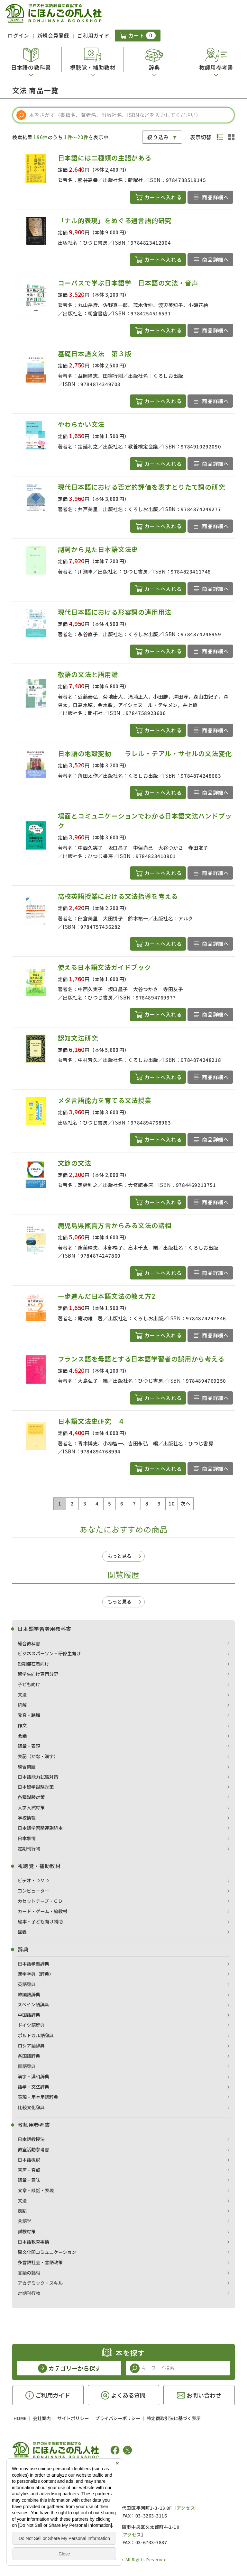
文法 (22, 1694)
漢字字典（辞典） (36, 1974)
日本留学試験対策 (36, 1787)
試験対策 (27, 2231)
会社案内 (42, 2418)
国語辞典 (27, 2066)
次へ (185, 1503)
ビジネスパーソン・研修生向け (49, 1653)
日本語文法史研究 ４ (91, 1421)
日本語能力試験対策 (38, 1777)
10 (172, 1503)
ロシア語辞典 (31, 2045)
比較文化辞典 (31, 2107)
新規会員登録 (53, 35)
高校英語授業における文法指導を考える (118, 896)
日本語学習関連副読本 (40, 1828)
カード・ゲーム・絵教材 (42, 1911)
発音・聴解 (29, 1715)
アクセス (186, 2508)
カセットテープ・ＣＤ (40, 1901)
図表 (22, 1932)
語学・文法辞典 (33, 2086)
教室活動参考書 (33, 2149)
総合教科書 (29, 1643)
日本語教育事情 (33, 2241)
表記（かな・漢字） (38, 1756)
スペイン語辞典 (33, 2004)
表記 (22, 2211)
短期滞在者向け (33, 1663)
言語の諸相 (29, 2272)
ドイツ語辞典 (31, 2025)
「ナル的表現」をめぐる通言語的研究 (115, 220)
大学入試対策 (31, 1807)
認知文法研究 (78, 1038)
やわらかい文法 (81, 424)
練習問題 (27, 1766)
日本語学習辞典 (33, 1963)
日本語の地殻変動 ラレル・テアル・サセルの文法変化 (145, 753)
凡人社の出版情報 (38, 2470)
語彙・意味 (29, 2180)
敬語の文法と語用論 (88, 674)
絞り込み (158, 137)
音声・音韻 (29, 2170)
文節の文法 (74, 1163)
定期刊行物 (29, 1848)
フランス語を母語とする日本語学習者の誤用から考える (141, 1358)
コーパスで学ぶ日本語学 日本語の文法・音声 (128, 282)
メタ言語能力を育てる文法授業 (104, 1100)
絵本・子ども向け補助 (40, 1921)
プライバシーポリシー (117, 2418)
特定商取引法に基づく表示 (174, 2418)
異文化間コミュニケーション (47, 2252)
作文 (22, 1725)
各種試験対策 (31, 1797)
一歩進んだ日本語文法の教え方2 (107, 1296)
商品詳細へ (215, 197)
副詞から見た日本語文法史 (98, 549)
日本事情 (27, 1838)
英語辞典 (27, 1984)
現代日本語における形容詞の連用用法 (115, 612)
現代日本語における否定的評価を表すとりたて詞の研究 (141, 487)
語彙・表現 (29, 1746)
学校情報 (27, 1817)
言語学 (24, 2221)
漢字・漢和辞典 (33, 2076)
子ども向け (29, 1684)
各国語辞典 (29, 2056)
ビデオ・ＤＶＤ (33, 1880)
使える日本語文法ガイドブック (104, 967)
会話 (22, 1735)
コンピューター (33, 1890)
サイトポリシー (73, 2418)
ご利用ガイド (93, 35)
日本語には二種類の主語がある (104, 157)
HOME (20, 2418)
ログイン (18, 35)
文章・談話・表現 (36, 2190)
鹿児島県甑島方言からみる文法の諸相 (115, 1225)
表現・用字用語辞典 (38, 2097)
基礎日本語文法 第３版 (95, 353)
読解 (22, 1705)
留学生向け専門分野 (38, 1674)
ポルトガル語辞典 (36, 2035)
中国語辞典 (29, 2014)
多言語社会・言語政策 (40, 2262)
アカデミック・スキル (40, 2283)
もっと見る (119, 1555)
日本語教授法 (31, 2139)
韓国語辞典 (29, 1994)
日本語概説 (29, 2159)
